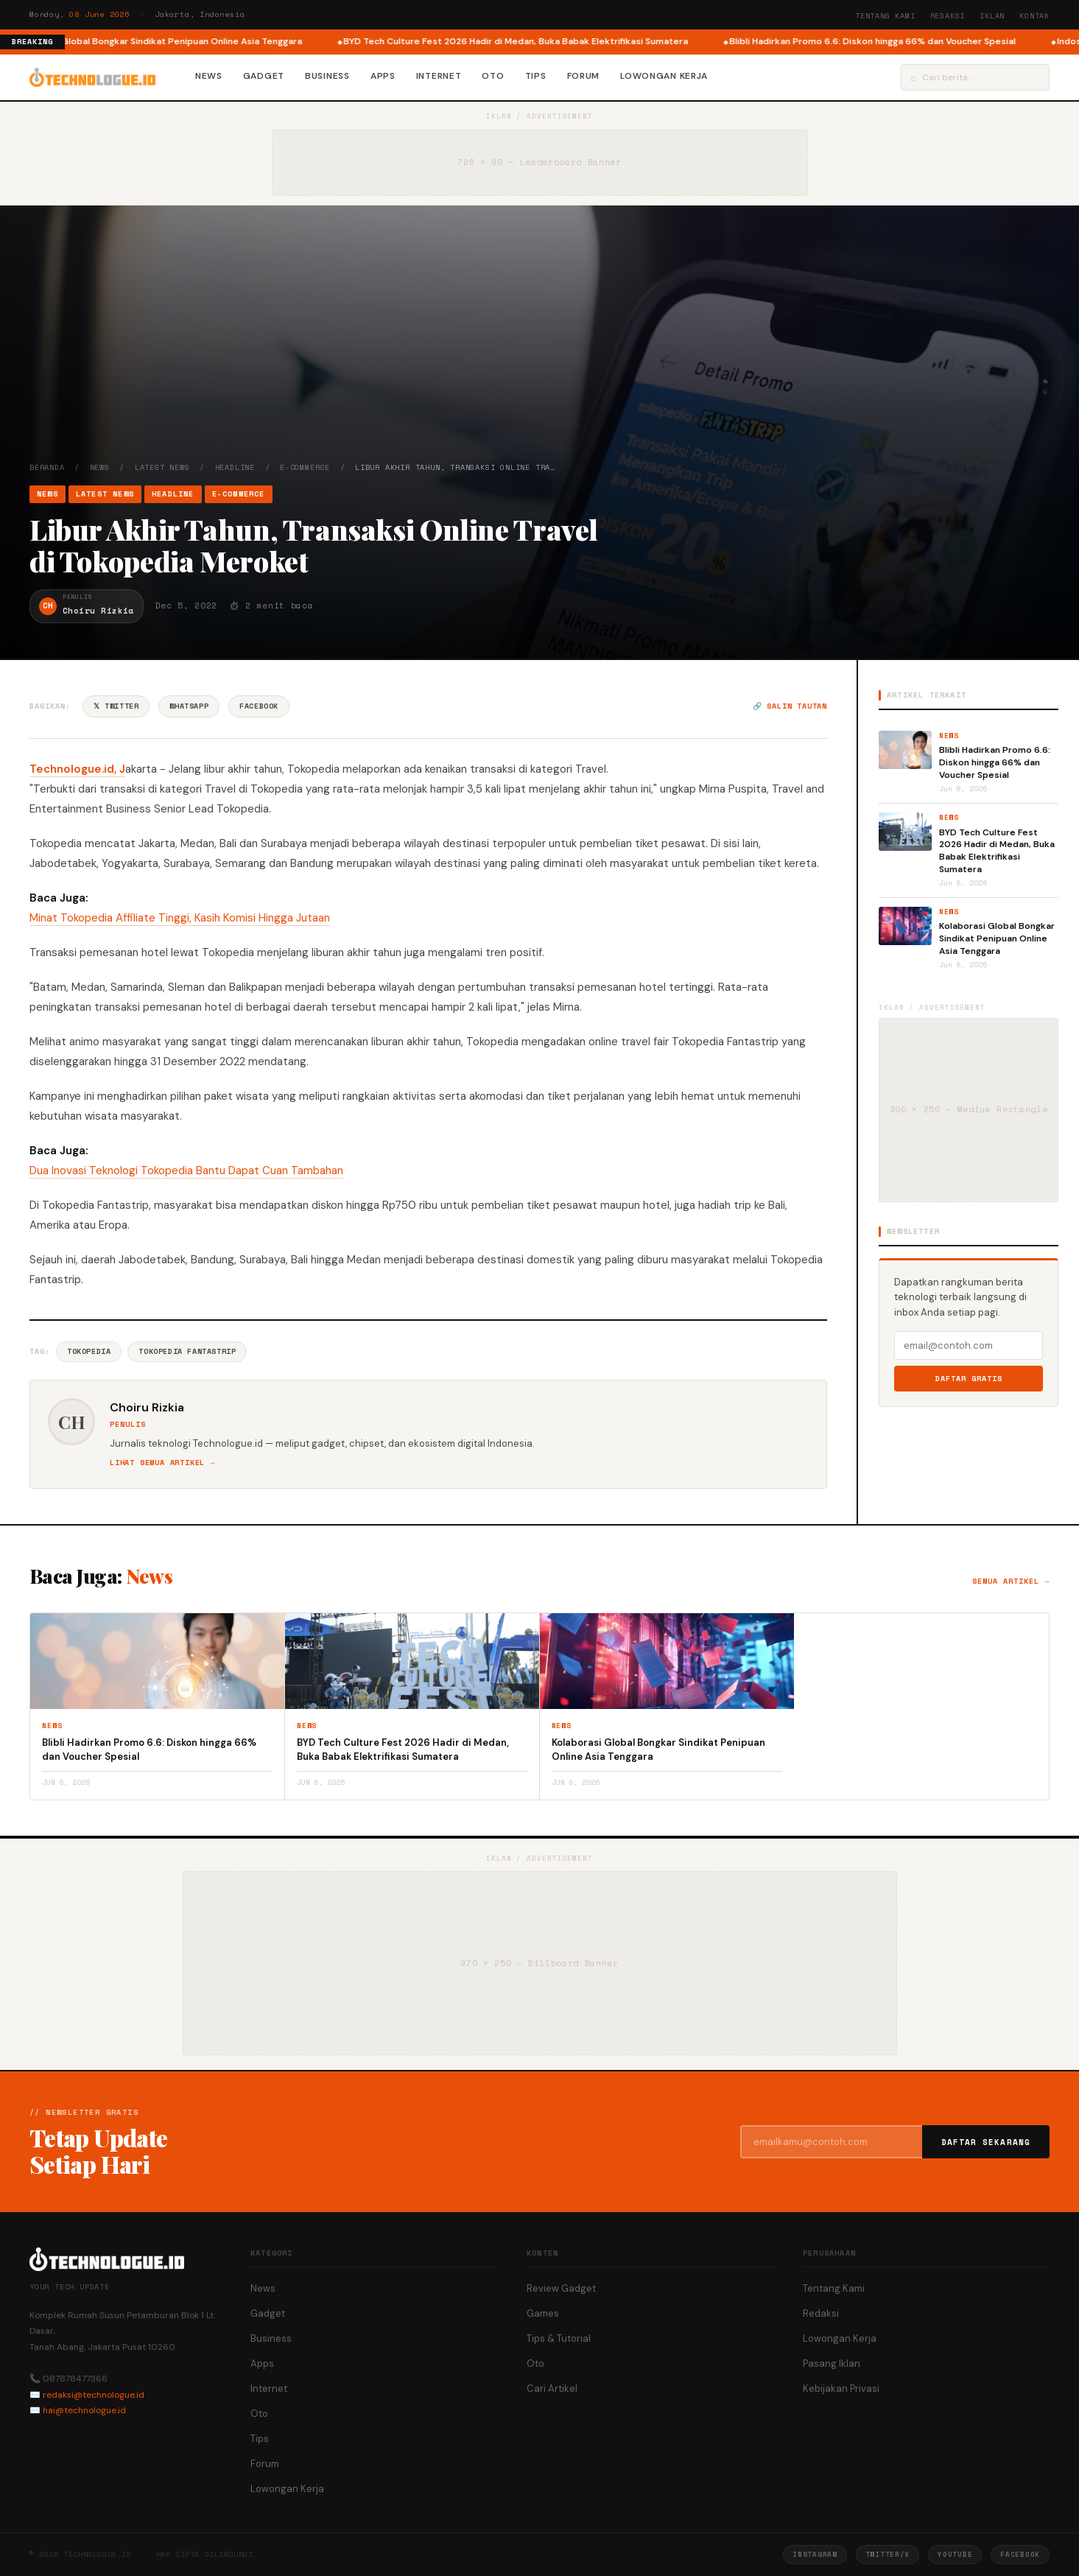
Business (327, 76)
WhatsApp (188, 706)
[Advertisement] (540, 351)
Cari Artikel (552, 2388)
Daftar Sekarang (986, 2142)
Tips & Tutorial (559, 2338)
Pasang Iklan (831, 2363)
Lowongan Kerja (664, 76)
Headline (235, 467)
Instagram (814, 2554)
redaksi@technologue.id (93, 2395)
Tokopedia (88, 1351)
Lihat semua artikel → (162, 1462)
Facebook (258, 706)
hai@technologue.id (84, 2410)
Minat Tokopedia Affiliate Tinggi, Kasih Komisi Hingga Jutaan (179, 917)
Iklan (992, 15)
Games (543, 2313)
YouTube (955, 2554)
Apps (383, 76)
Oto (493, 76)
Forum (583, 76)
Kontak (1034, 15)
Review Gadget (561, 2288)
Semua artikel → (1011, 1581)
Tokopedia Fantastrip (187, 1351)
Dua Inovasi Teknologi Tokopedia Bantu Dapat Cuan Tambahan (186, 1170)
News (208, 76)
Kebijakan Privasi (841, 2388)
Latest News (162, 467)
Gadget (263, 76)
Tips (535, 76)
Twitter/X (887, 2554)
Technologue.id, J (77, 769)
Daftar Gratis (968, 1378)
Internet (439, 76)
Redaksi (948, 15)
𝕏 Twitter (116, 706)
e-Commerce (305, 467)
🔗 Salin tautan (790, 706)
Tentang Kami (885, 15)
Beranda (47, 467)
